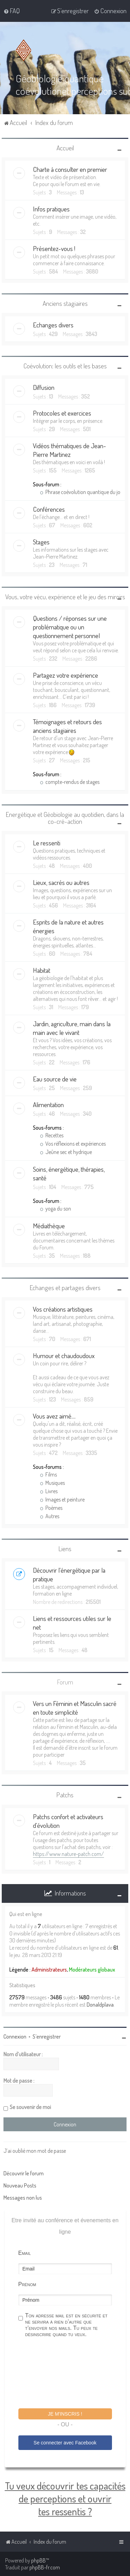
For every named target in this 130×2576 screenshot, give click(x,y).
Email (24, 2253)
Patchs (65, 1794)
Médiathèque (49, 1225)
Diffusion (43, 387)
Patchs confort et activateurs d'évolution (68, 1820)
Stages (41, 541)
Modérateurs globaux (92, 1969)
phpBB (38, 2560)
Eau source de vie (55, 1078)
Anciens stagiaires (65, 303)
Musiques (52, 1482)
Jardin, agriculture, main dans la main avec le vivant (72, 1027)
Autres (49, 1516)
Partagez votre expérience (65, 675)
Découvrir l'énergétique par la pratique (69, 1574)
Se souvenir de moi (30, 2107)
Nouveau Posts (19, 2185)
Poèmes (51, 1507)
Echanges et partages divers (65, 1287)
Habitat (41, 969)
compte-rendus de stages (69, 781)
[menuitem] (11, 11)
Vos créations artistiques (63, 1309)
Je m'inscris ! (65, 2414)
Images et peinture (62, 1499)
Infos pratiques (51, 208)
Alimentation (48, 1104)
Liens (65, 1548)
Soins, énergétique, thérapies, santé (69, 1173)
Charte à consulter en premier (70, 169)
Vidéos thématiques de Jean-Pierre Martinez (69, 450)
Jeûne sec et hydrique (66, 1151)
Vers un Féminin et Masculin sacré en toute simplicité (74, 1707)
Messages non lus (22, 2197)
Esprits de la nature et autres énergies (68, 926)
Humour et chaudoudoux (64, 1355)
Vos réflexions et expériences (73, 1143)
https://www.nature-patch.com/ (68, 1853)
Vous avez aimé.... (54, 1416)
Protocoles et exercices (62, 413)
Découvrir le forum (23, 2173)
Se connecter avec (65, 2442)
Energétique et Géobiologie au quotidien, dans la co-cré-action (65, 817)
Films (48, 1474)
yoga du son (55, 1208)
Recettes (51, 1134)
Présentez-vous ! (54, 248)
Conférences (49, 509)
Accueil (65, 147)
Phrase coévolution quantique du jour (82, 491)
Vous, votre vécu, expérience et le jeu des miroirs (65, 596)
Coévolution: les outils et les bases (65, 365)
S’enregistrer (47, 2036)
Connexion (14, 2036)
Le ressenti (46, 842)
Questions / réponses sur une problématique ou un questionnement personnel (70, 627)
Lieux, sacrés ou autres (61, 882)
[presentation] (71, 2374)
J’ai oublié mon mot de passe (34, 2150)
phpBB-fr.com (44, 2567)
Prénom (27, 2284)
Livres (49, 1491)
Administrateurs (49, 1969)
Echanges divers (53, 324)
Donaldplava (100, 2004)
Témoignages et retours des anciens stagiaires (67, 726)
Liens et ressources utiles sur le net (72, 1622)
